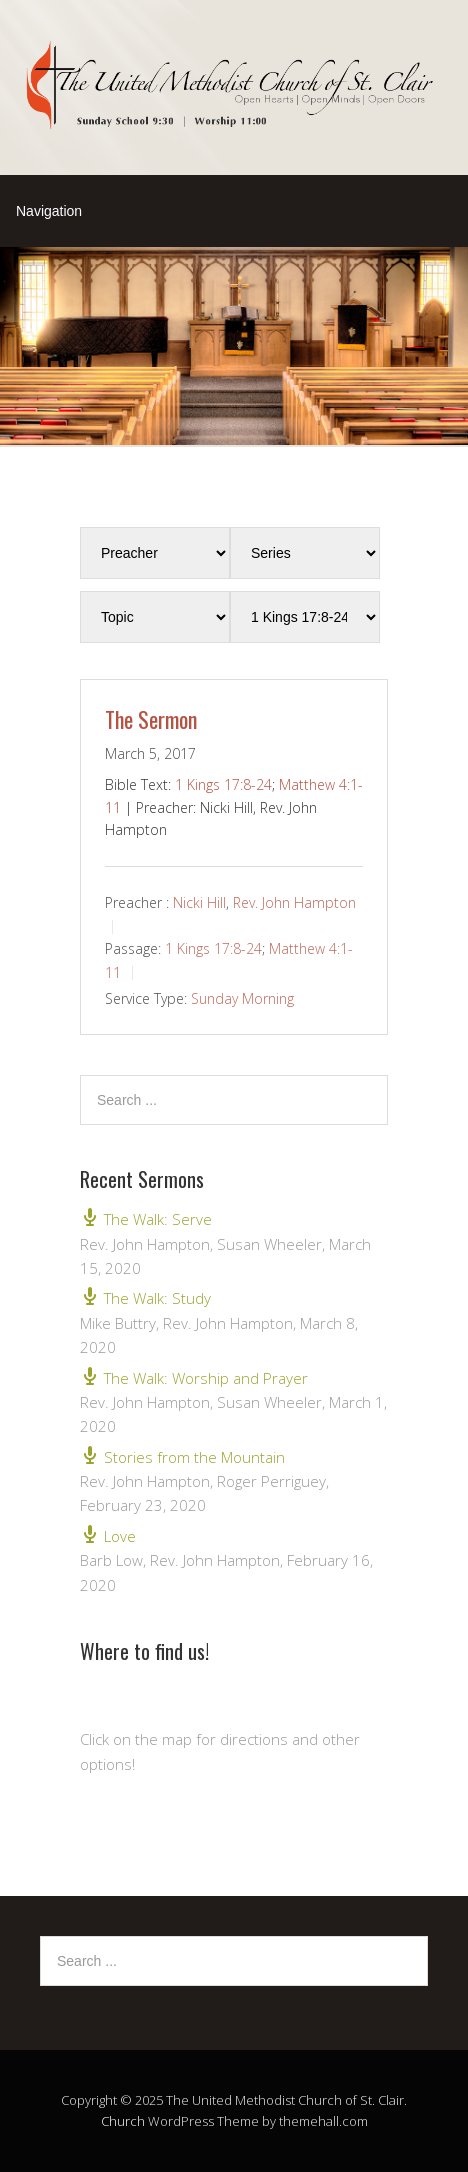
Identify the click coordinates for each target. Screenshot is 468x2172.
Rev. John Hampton (294, 902)
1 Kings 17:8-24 (223, 784)
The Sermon (151, 719)
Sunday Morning (242, 998)
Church (123, 2121)
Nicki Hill (199, 902)
